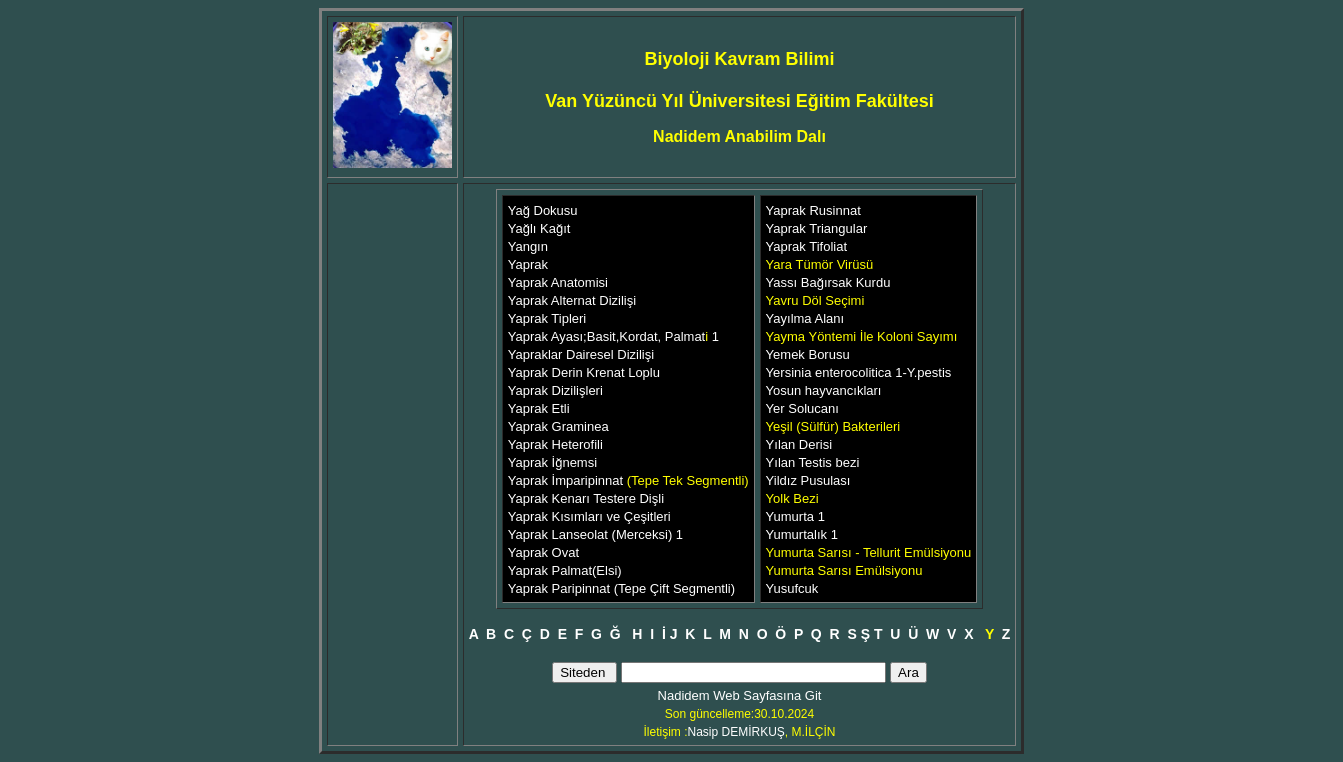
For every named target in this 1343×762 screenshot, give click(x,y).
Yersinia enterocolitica (829, 372)
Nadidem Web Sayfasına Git (740, 695)
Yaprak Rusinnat (813, 210)
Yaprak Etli (539, 408)
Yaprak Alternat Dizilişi (572, 300)
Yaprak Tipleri (547, 318)
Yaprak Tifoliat (806, 246)
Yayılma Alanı (805, 318)
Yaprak (528, 264)
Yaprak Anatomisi (558, 282)
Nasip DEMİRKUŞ (735, 732)
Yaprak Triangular (817, 228)
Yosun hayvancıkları (824, 390)
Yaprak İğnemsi (552, 462)
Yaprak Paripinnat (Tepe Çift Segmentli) (621, 588)
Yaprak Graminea (558, 426)
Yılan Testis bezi (813, 462)
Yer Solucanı (802, 408)
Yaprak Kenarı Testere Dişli (586, 498)
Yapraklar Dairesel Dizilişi (581, 354)
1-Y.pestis (922, 372)
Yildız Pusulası (808, 480)
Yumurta (790, 516)
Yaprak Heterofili (555, 444)
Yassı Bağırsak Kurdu (828, 282)
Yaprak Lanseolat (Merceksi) (592, 534)
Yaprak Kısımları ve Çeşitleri (589, 516)
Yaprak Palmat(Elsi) (565, 570)
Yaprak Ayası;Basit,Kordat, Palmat (607, 336)
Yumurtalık (798, 534)
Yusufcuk (792, 588)
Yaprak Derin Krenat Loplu (584, 372)
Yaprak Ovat (543, 552)
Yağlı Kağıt (539, 228)
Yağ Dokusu (543, 210)
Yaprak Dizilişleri (555, 390)
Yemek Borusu (808, 354)
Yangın (528, 246)
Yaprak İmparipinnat (567, 480)
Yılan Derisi (799, 444)
